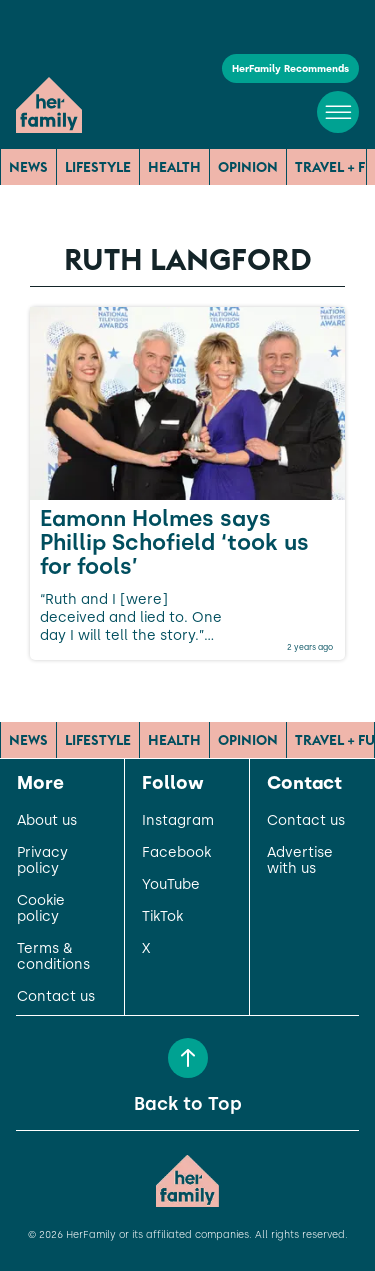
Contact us (56, 997)
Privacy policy (42, 861)
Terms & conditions (53, 957)
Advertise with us (300, 861)
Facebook (176, 853)
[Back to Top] (188, 1058)
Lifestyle (98, 167)
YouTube (171, 885)
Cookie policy (41, 909)
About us (47, 821)
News (28, 167)
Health (174, 167)
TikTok (162, 917)
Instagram (178, 821)
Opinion (248, 167)
